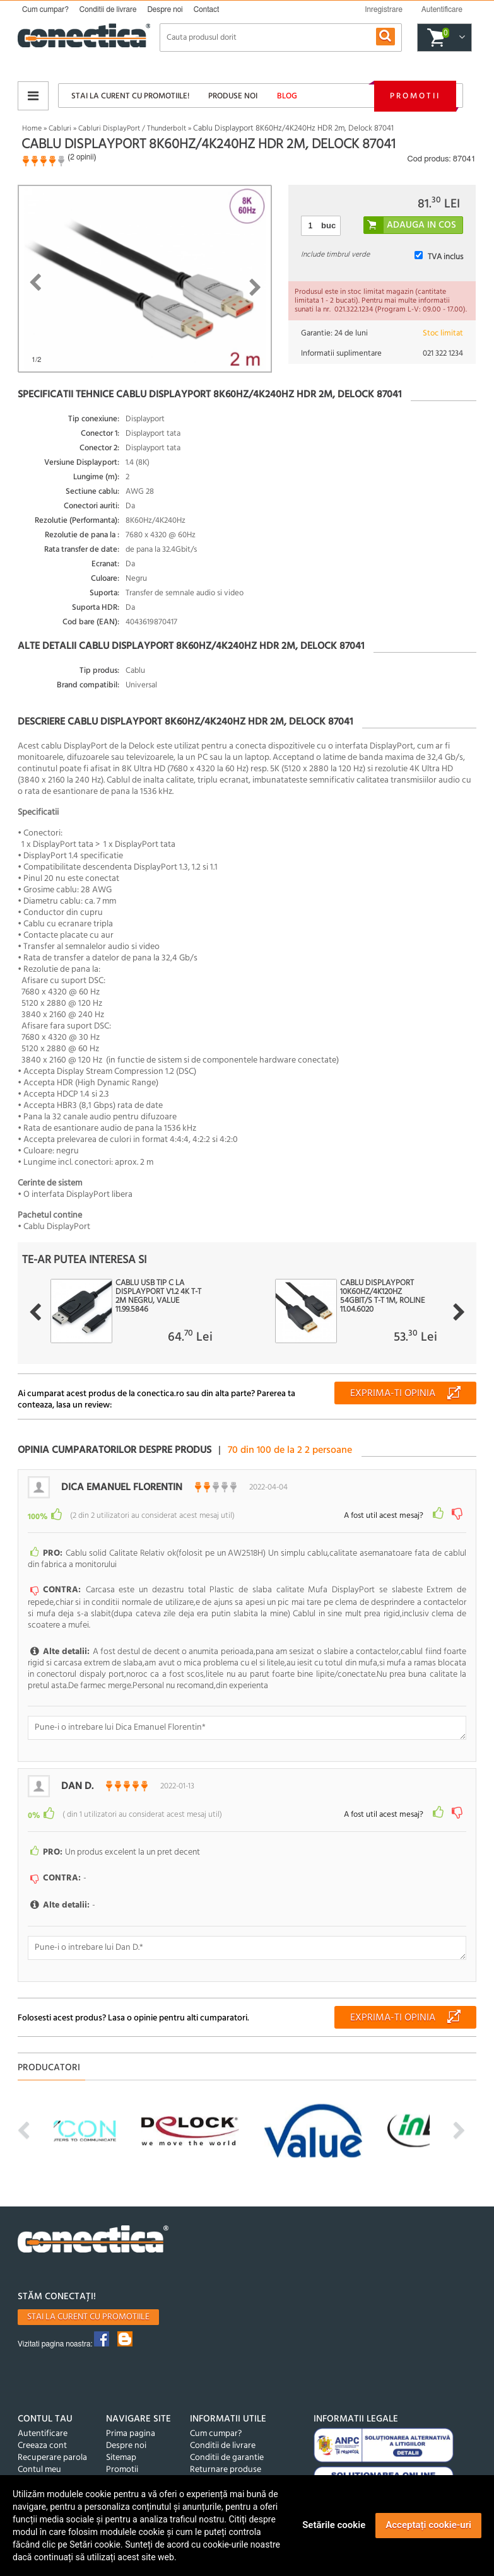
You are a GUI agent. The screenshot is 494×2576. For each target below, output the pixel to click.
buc (328, 225)
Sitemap (121, 2446)
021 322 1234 (443, 353)
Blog (287, 96)
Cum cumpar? (45, 9)
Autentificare (43, 2422)
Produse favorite (49, 2470)
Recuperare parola (52, 2446)
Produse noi (232, 96)
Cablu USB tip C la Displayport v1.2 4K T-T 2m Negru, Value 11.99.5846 (158, 1296)
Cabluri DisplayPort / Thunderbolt (132, 128)
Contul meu (39, 2458)
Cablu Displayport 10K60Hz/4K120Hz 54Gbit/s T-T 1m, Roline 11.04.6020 (382, 1296)
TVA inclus (445, 257)
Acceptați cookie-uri (428, 2525)
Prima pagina (130, 2422)
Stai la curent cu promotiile (88, 2305)
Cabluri (60, 128)
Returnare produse (225, 2458)
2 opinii (81, 157)
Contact (207, 9)
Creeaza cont (42, 2434)
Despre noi (164, 9)
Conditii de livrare (108, 9)
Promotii (415, 96)
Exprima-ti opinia (392, 1393)
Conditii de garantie (227, 2446)
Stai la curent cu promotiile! (130, 96)
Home (32, 128)
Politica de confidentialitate (241, 2470)
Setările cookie (333, 2525)
